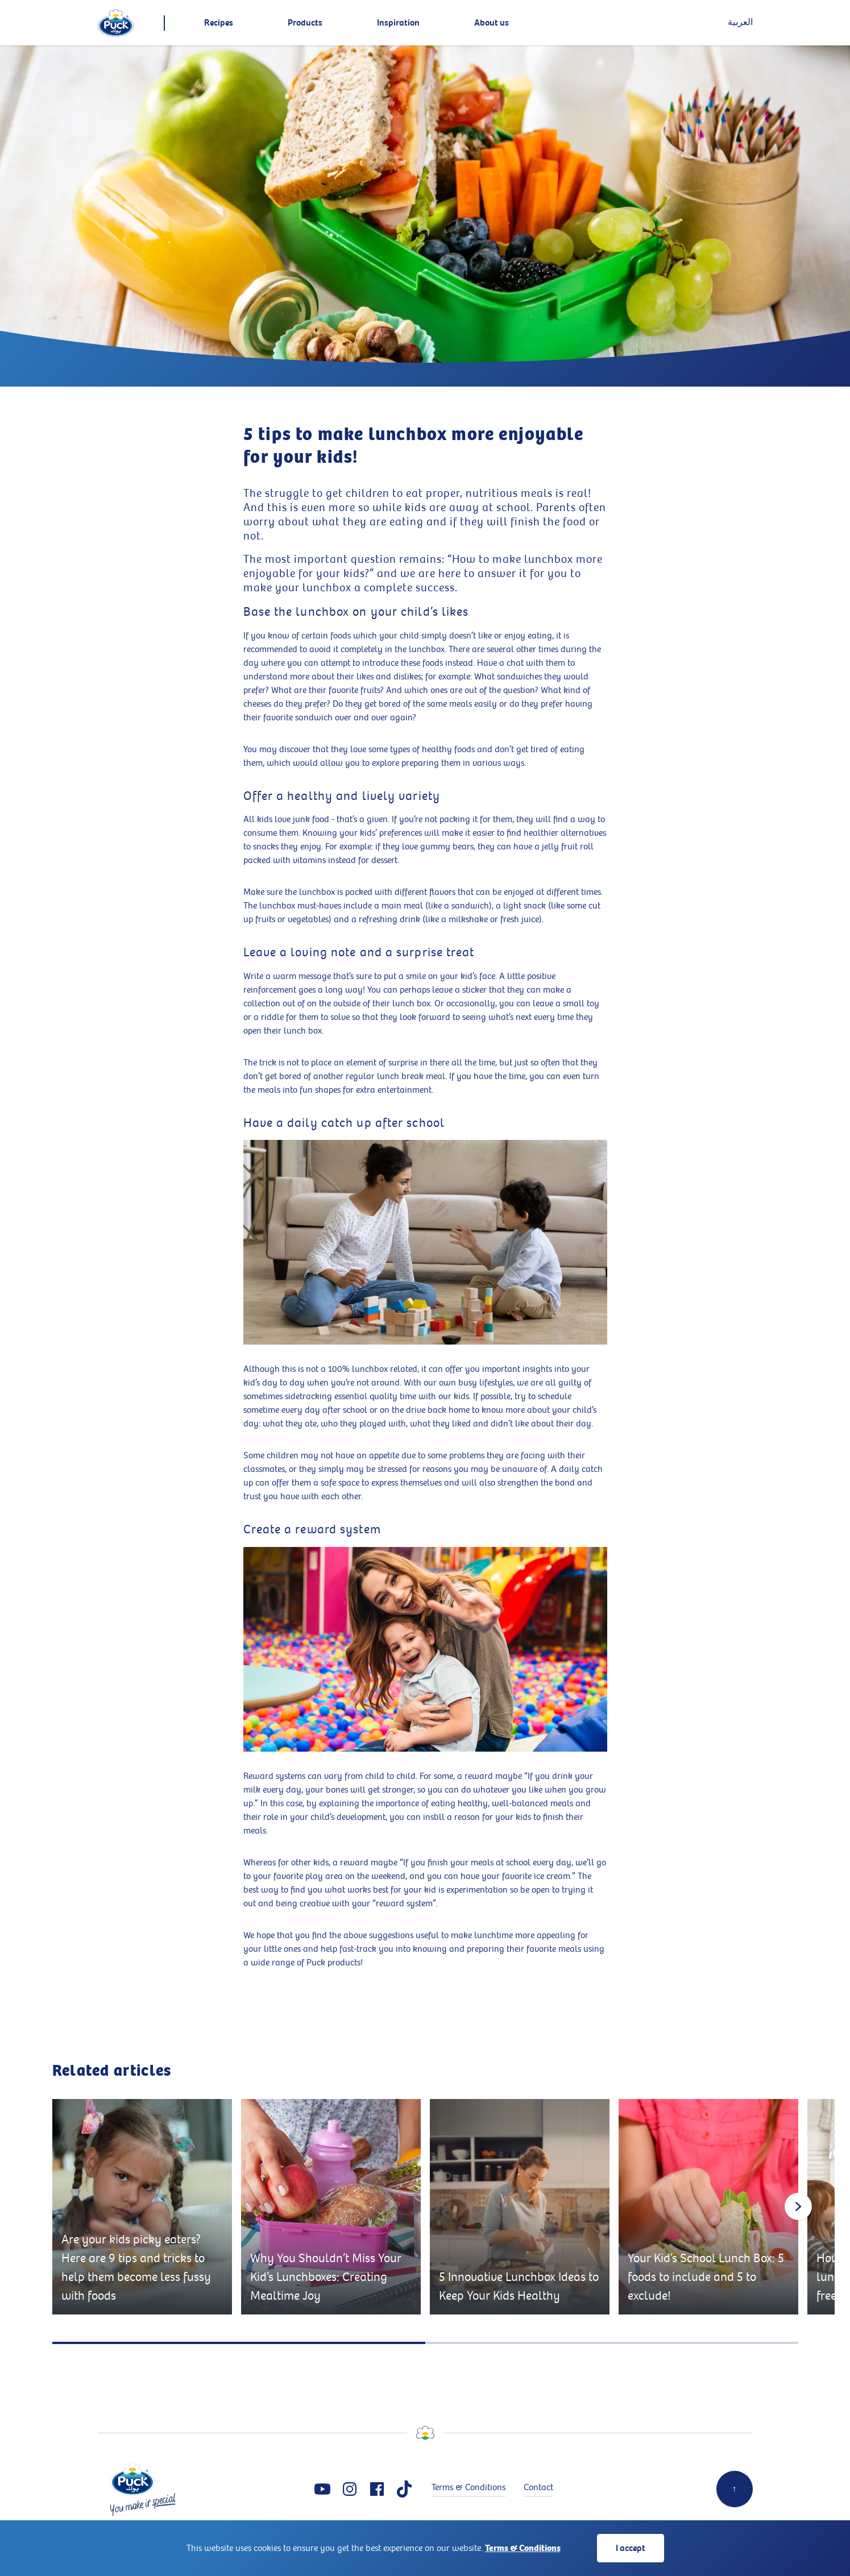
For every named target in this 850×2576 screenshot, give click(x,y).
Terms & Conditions (523, 2548)
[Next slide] (798, 2206)
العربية (740, 22)
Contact (538, 2487)
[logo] (116, 22)
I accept (630, 2548)
